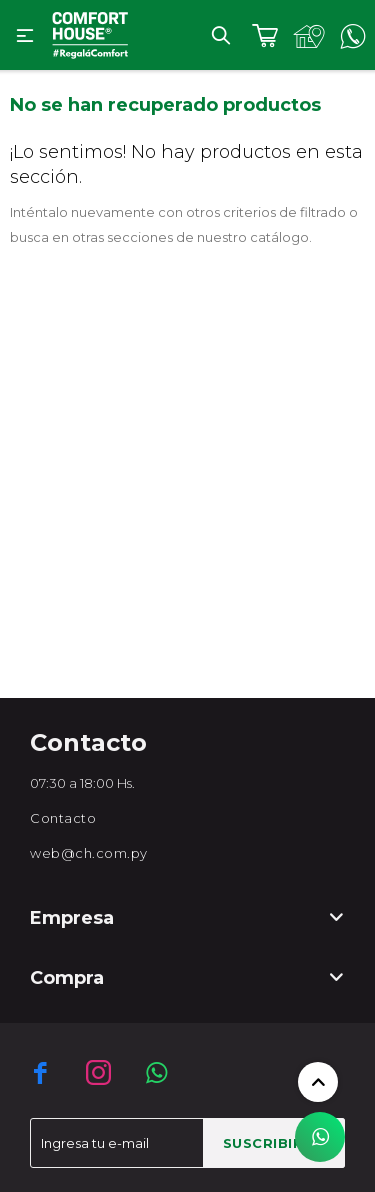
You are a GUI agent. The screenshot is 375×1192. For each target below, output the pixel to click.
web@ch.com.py (89, 853)
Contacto (63, 818)
